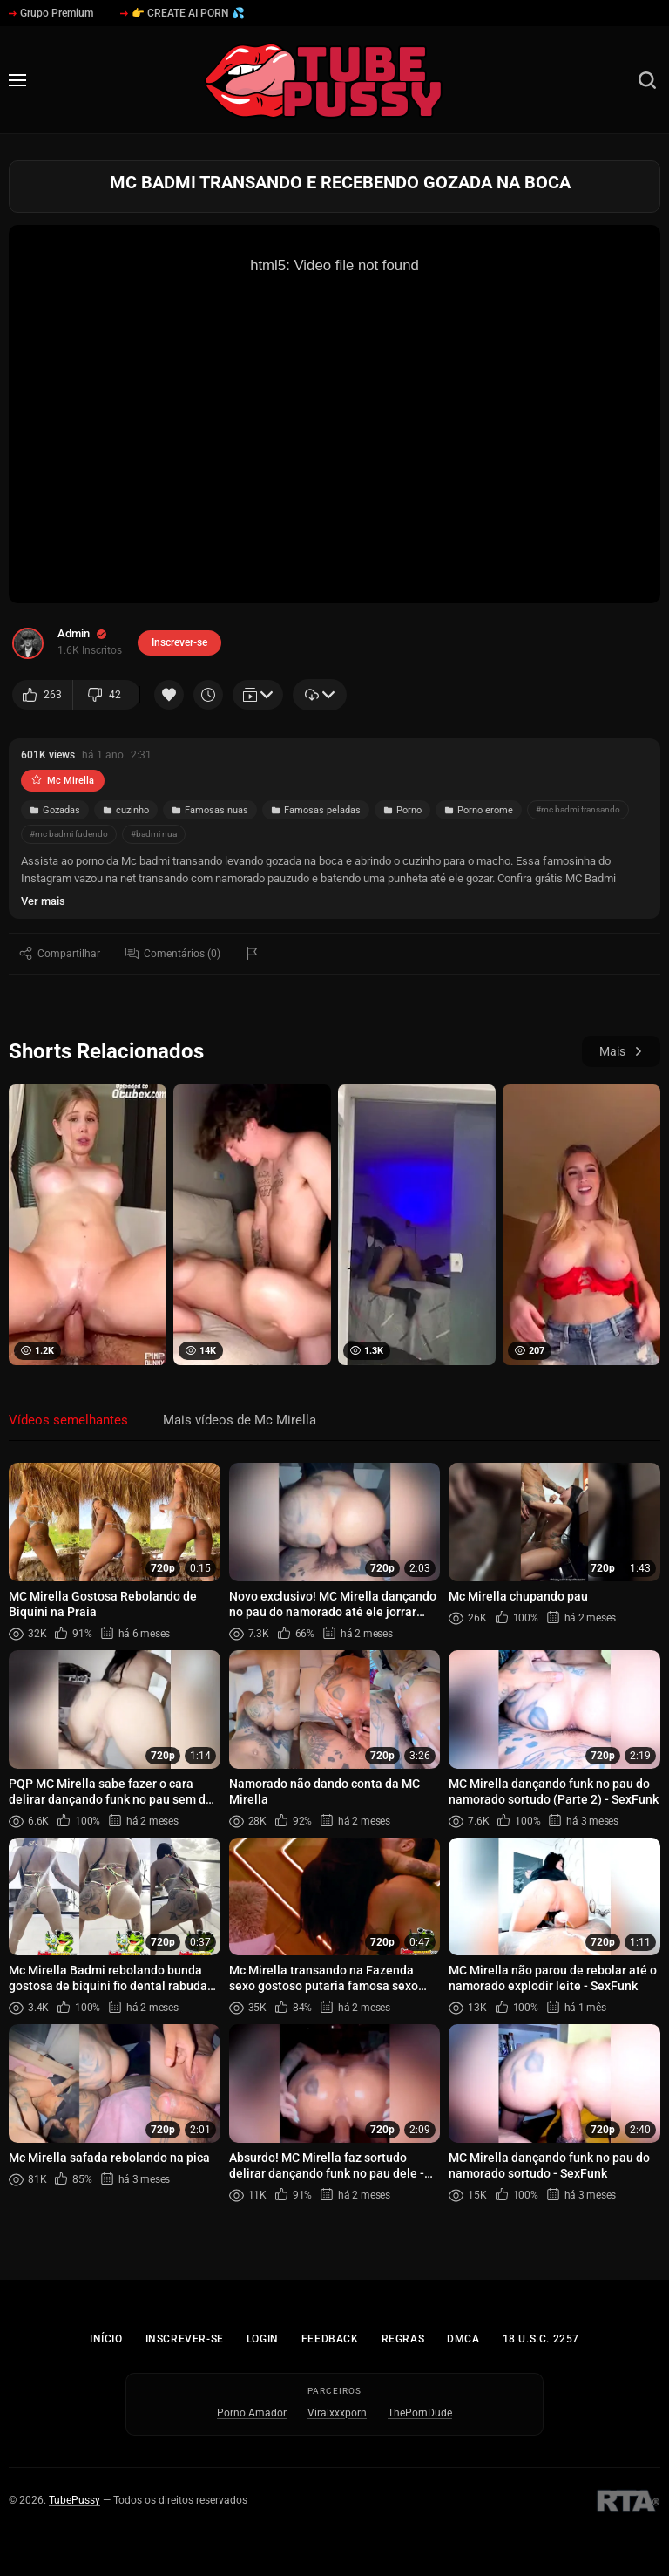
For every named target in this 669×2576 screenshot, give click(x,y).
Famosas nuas (210, 810)
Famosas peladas (316, 810)
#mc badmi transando (578, 809)
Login (263, 2339)
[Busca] (647, 80)
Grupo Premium (51, 13)
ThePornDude (420, 2413)
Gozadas (55, 810)
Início (106, 2339)
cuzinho (126, 810)
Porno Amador (252, 2413)
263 (42, 695)
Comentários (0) (172, 953)
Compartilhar (59, 953)
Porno (402, 810)
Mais (621, 1051)
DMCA (463, 2339)
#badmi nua (154, 834)
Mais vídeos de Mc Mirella (239, 1420)
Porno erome (478, 810)
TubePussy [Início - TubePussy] (74, 2500)
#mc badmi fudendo (69, 834)
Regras (403, 2339)
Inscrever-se (184, 2339)
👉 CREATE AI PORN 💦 (182, 13)
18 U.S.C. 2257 (541, 2339)
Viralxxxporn (337, 2413)
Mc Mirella (62, 780)
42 (104, 695)
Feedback (330, 2339)
